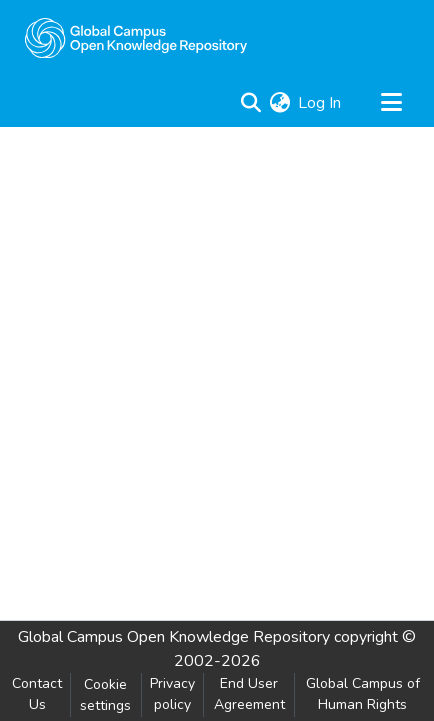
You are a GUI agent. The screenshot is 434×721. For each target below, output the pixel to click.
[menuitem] (279, 103)
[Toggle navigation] (391, 103)
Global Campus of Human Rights (363, 694)
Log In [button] (320, 103)
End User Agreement (249, 694)
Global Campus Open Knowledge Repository (174, 637)
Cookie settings (105, 695)
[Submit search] (250, 103)
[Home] (136, 38)
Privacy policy (172, 694)
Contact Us (37, 694)
